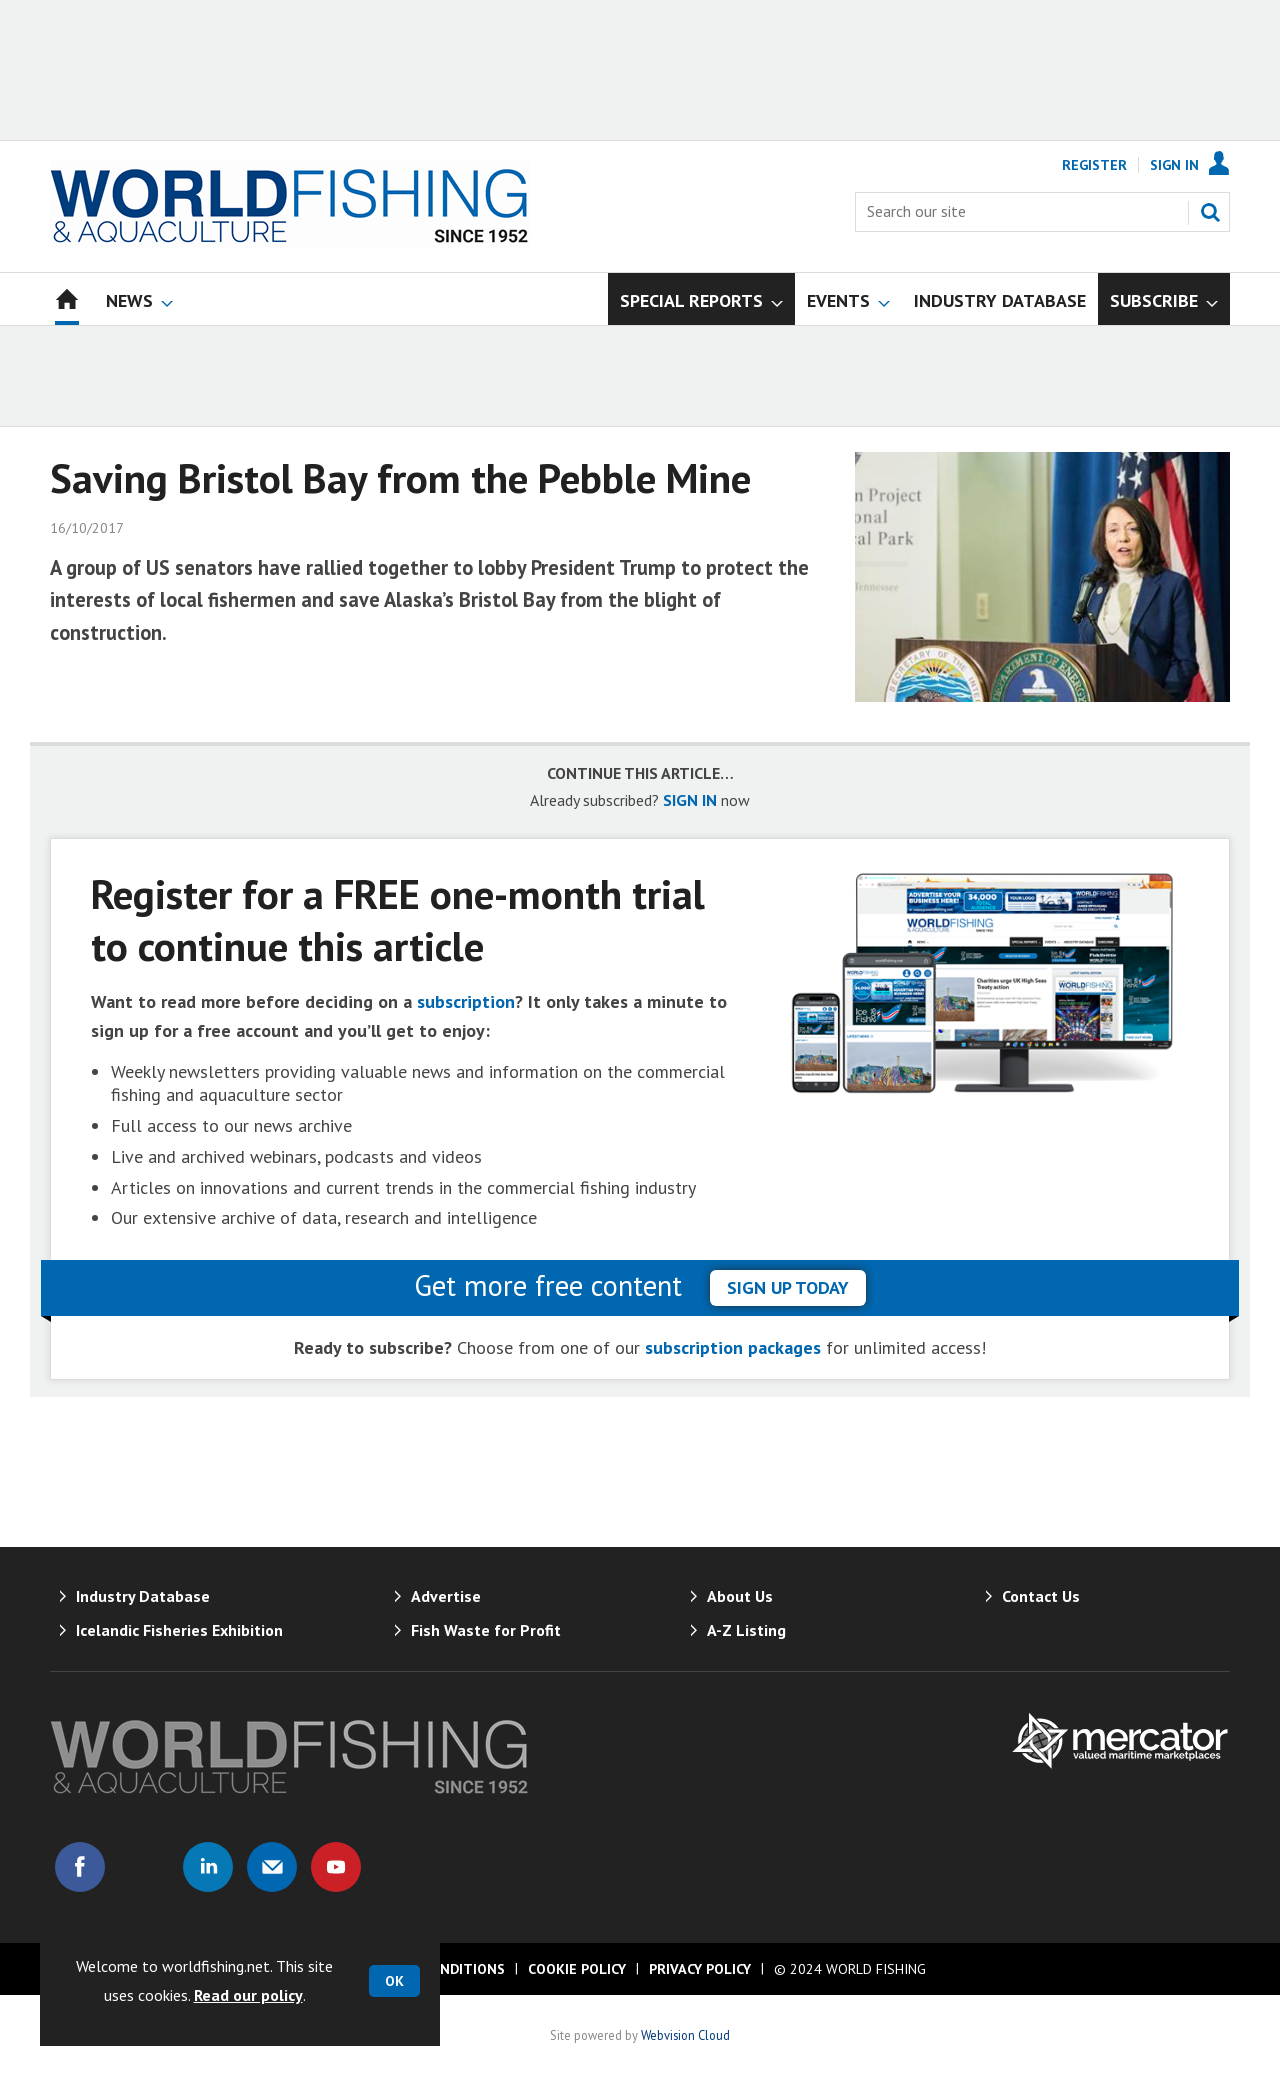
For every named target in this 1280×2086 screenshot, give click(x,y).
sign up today (788, 1287)
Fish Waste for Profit (486, 1630)
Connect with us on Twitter (144, 1867)
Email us (272, 1867)
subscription (466, 1001)
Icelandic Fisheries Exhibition (179, 1630)
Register (1094, 165)
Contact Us (1041, 1596)
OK (394, 1981)
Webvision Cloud (685, 2035)
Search (1210, 212)
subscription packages (733, 1347)
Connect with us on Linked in (208, 1867)
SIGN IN (690, 800)
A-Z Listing (746, 1630)
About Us (740, 1596)
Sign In (1174, 165)
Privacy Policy (700, 1969)
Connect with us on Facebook (80, 1867)
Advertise (446, 1596)
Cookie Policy (577, 1969)
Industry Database (143, 1596)
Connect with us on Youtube (336, 1867)
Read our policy (248, 1995)
